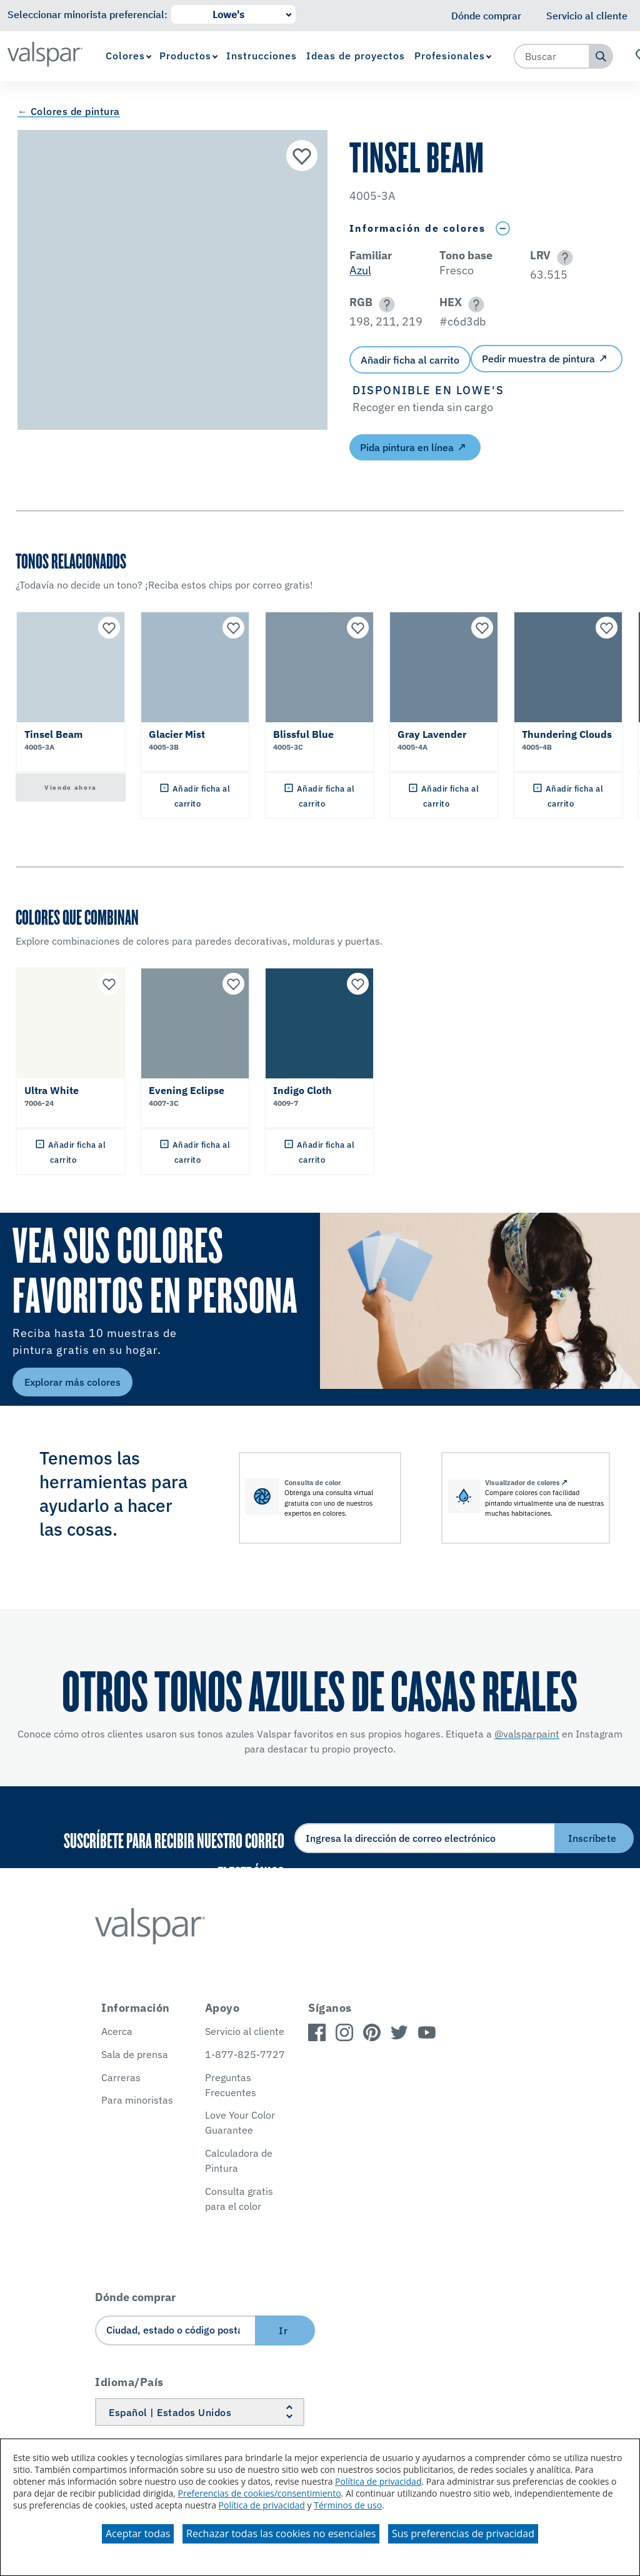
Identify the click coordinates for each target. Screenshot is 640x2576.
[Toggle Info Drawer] (503, 228)
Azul (360, 270)
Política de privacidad (378, 2481)
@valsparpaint (526, 1734)
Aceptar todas (138, 2533)
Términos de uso (348, 2505)
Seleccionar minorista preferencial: (88, 14)
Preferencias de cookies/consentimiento (259, 2493)
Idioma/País (129, 2382)
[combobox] (552, 56)
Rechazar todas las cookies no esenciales (281, 2533)
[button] (563, 257)
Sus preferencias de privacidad (463, 2533)
